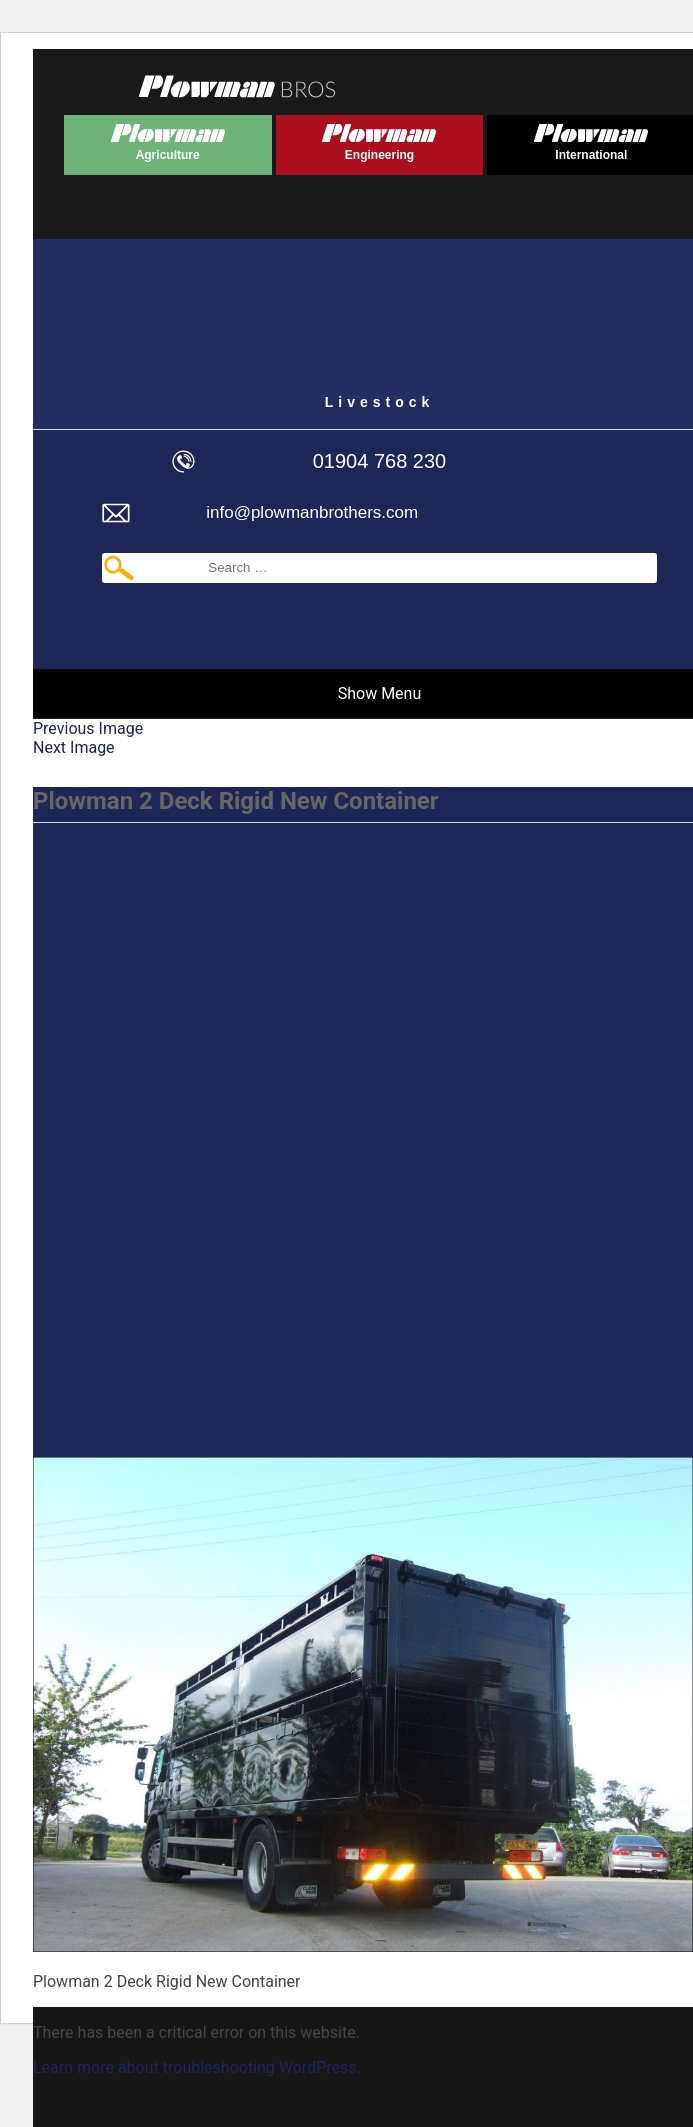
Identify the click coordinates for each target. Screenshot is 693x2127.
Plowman (168, 138)
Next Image (74, 747)
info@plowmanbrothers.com (312, 512)
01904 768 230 (379, 461)
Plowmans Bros (237, 86)
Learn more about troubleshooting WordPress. (197, 2067)
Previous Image (88, 728)
